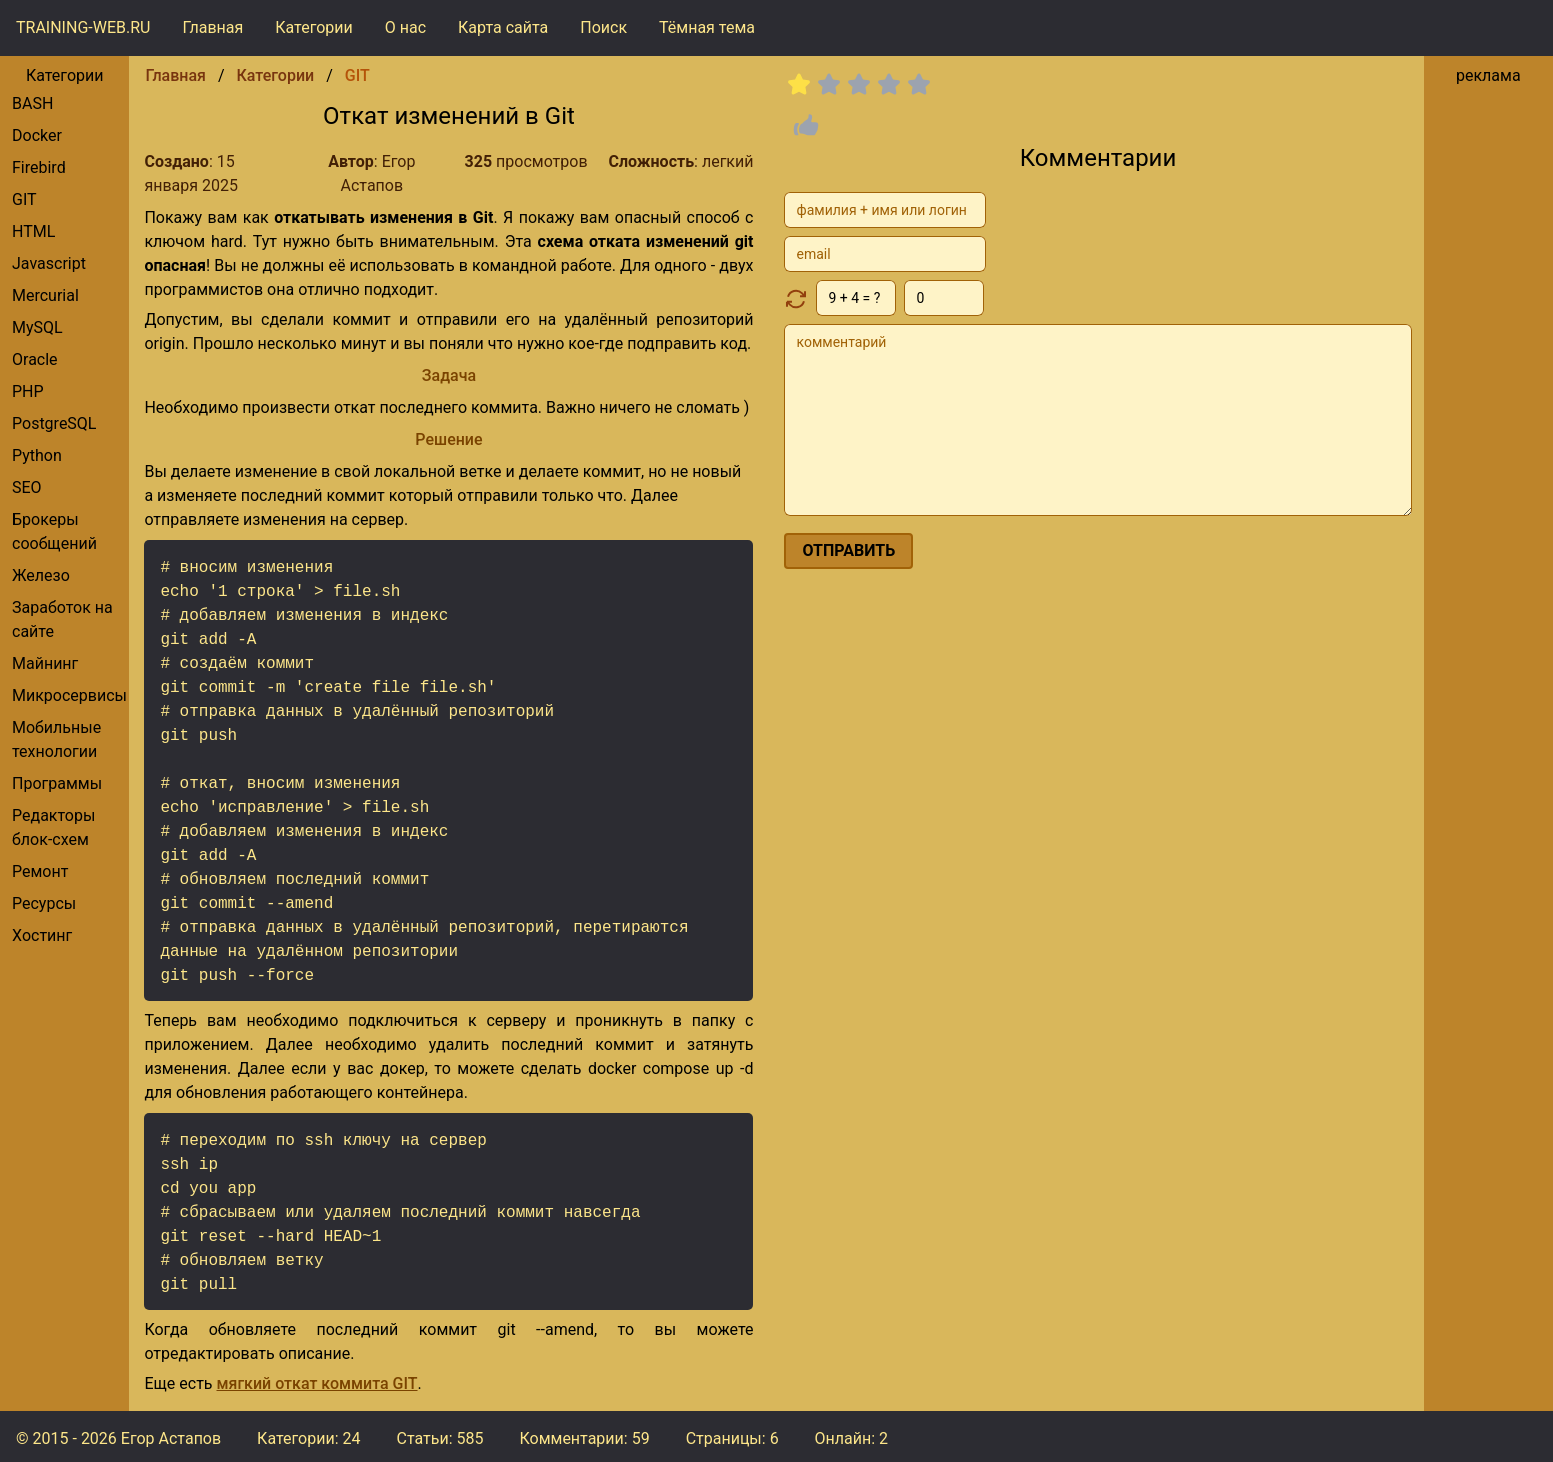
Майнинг (45, 663)
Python (37, 455)
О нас (405, 27)
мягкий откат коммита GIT (317, 1383)
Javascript (49, 263)
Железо (41, 575)
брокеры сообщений (54, 531)
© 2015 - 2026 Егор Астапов (118, 1438)
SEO (27, 487)
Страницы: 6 (732, 1438)
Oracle (35, 359)
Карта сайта (503, 27)
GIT (24, 199)
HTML (33, 231)
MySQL (37, 327)
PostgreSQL (54, 423)
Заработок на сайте (62, 619)
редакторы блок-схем (53, 827)
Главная (212, 27)
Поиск (603, 27)
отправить (848, 550)
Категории (314, 27)
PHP (28, 391)
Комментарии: (584, 1438)
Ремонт (40, 871)
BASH (32, 103)
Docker (37, 135)
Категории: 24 (308, 1438)
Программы (57, 783)
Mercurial (45, 295)
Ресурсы (44, 903)
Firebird (39, 167)
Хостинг (42, 935)
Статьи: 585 (439, 1438)
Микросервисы (69, 695)
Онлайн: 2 (852, 1438)
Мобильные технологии (56, 739)
